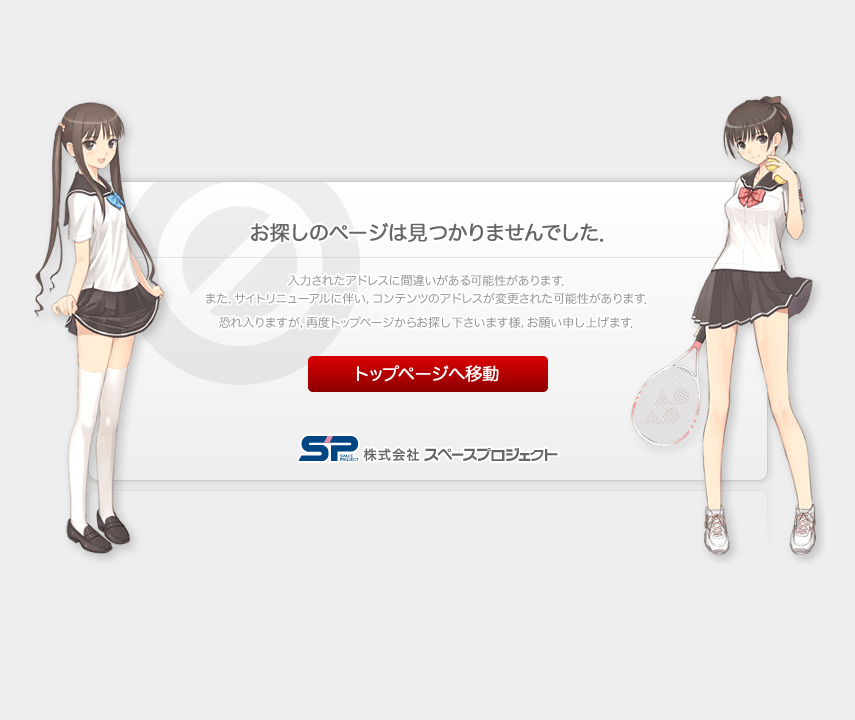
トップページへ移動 (428, 374)
